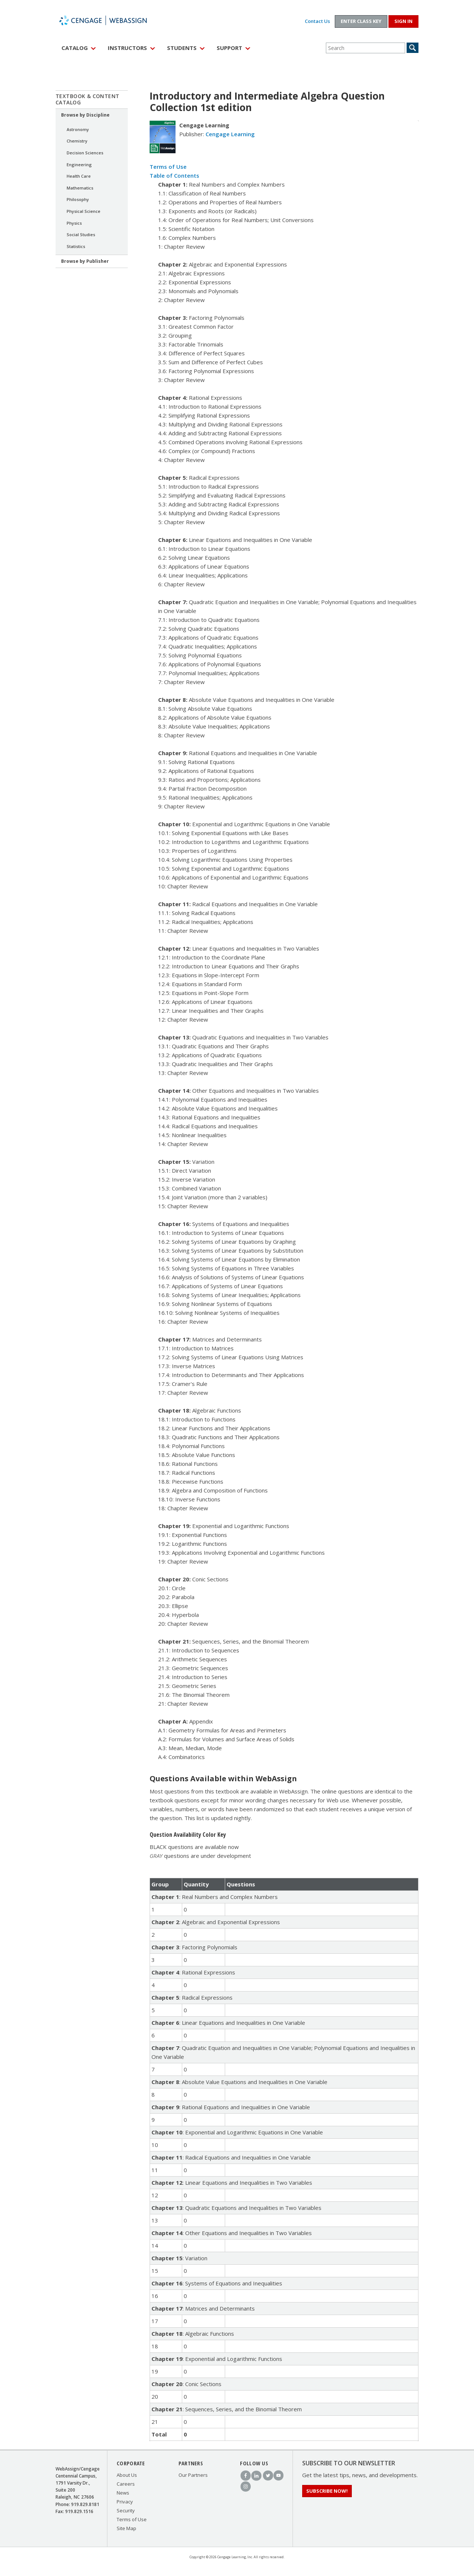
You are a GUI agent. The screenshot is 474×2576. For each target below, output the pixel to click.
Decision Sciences (85, 152)
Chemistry (77, 141)
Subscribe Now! (327, 2491)
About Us (127, 2475)
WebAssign (111, 20)
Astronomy (78, 129)
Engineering (79, 164)
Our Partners (193, 2475)
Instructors (127, 47)
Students (182, 47)
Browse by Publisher (85, 261)
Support (229, 47)
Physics (74, 223)
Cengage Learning (230, 134)
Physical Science (83, 211)
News (123, 2492)
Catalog (74, 47)
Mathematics (80, 188)
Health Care (79, 176)
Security (126, 2510)
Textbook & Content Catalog (88, 99)
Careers (126, 2483)
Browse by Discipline (85, 115)
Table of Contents (174, 175)
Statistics (76, 246)
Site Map (126, 2528)
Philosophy (78, 199)
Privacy (125, 2501)
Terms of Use (168, 166)
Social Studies (81, 234)
